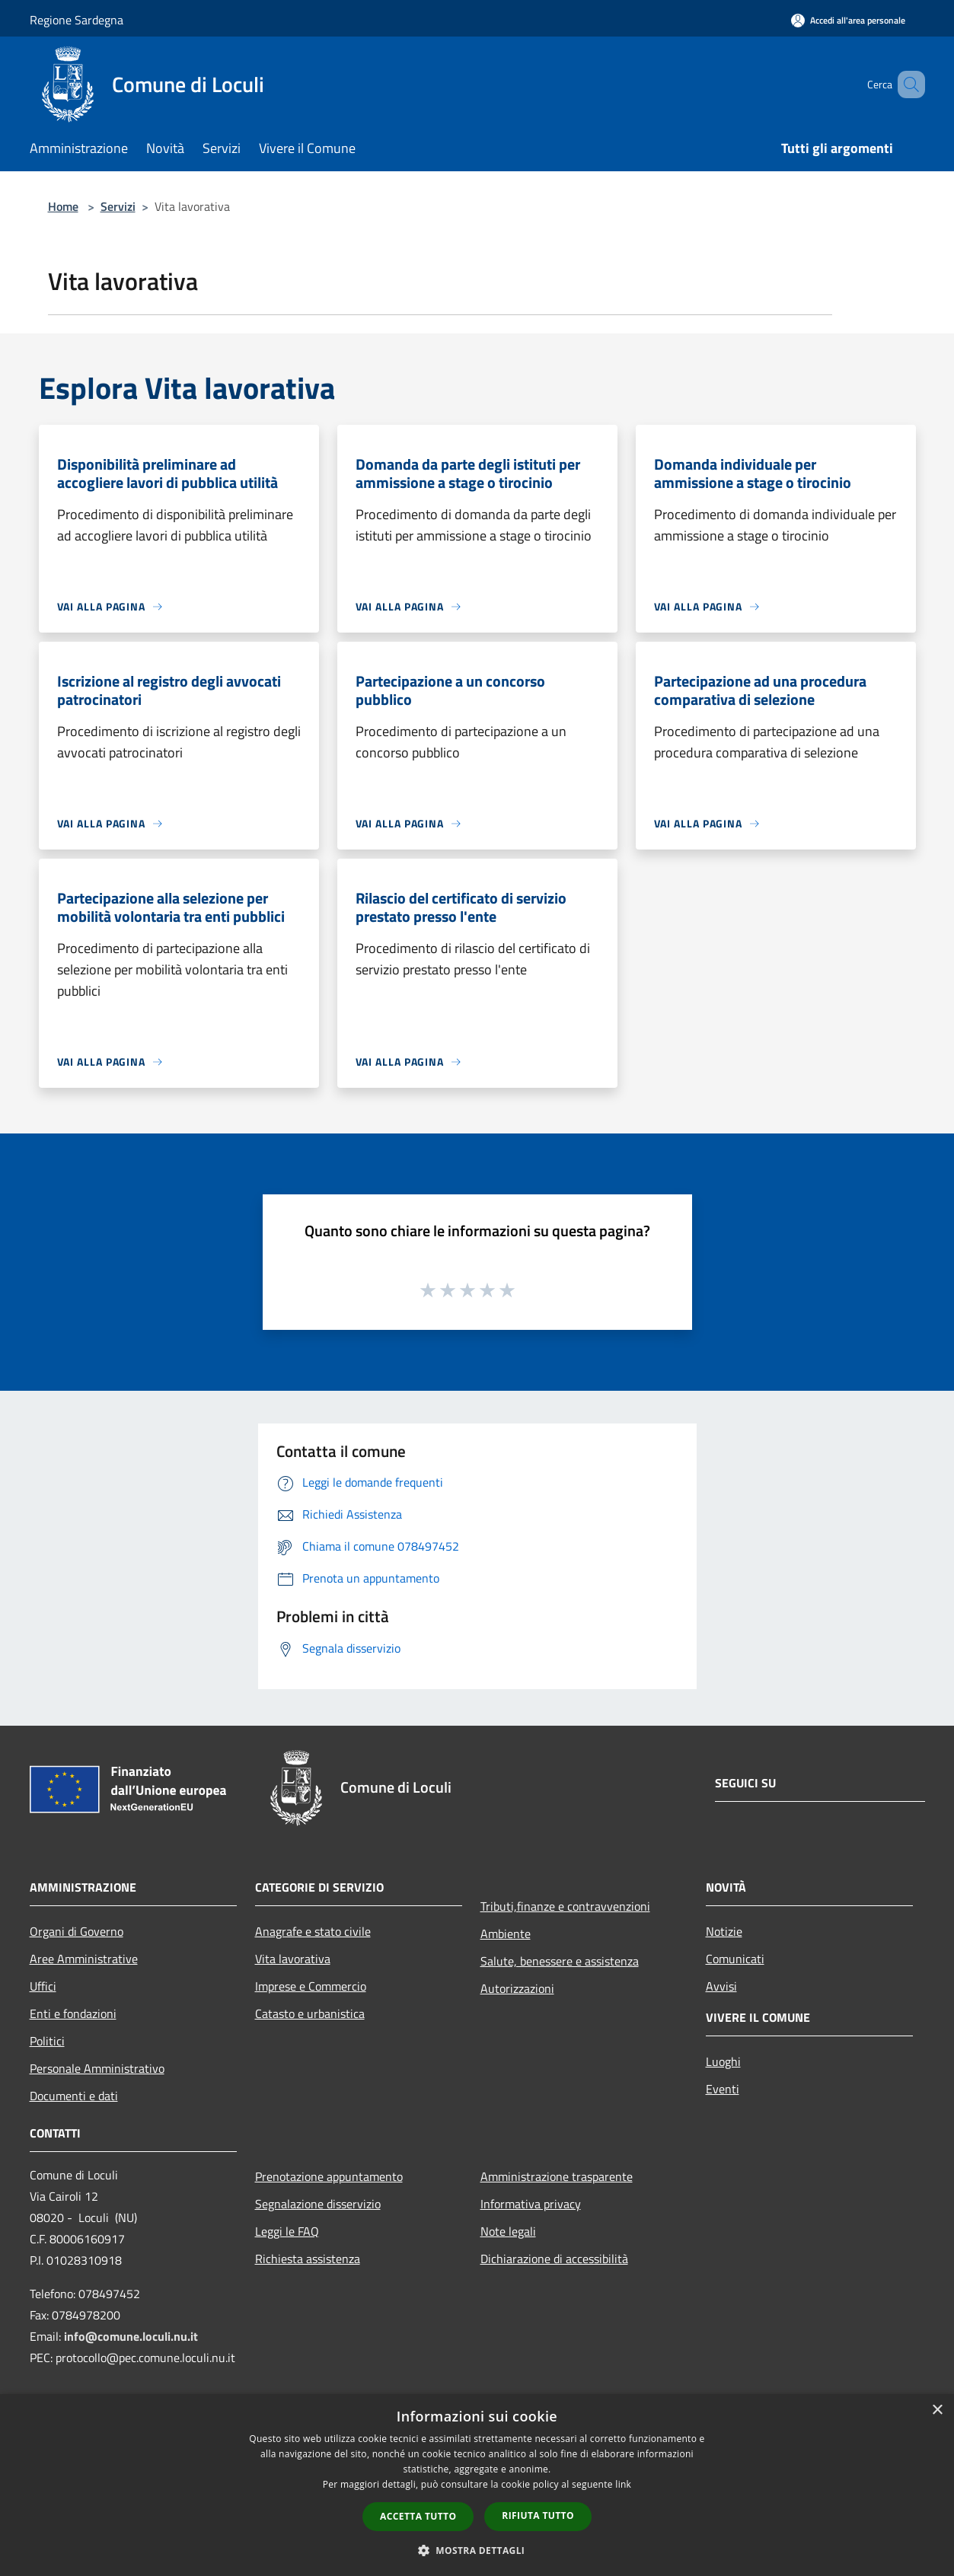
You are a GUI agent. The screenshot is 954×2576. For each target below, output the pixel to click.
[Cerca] (907, 84)
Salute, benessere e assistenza (559, 1961)
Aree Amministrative (84, 1959)
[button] (477, 2550)
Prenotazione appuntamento (329, 2176)
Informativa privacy (530, 2204)
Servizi (118, 206)
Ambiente (505, 1933)
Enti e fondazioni (73, 2013)
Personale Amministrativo (97, 2068)
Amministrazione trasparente (556, 2176)
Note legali (508, 2231)
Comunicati (735, 1959)
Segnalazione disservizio (318, 2204)
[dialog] (477, 2485)
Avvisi (721, 1986)
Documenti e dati (74, 2096)
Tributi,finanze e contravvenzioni (565, 1906)
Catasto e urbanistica (310, 2013)
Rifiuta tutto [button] (538, 2515)
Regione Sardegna (76, 20)
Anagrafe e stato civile (313, 1931)
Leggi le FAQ (287, 2231)
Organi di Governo (76, 1931)
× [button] (937, 2410)
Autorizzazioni (517, 1988)
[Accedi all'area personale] (848, 20)
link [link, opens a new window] (623, 2484)
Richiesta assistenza (307, 2258)
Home (63, 206)
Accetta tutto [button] (418, 2516)
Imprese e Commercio (310, 1986)
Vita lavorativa (292, 1959)
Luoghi (723, 2061)
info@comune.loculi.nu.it (131, 2336)
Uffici (43, 1986)
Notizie (724, 1931)
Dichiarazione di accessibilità (554, 2258)
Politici (47, 2041)
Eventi (722, 2089)
